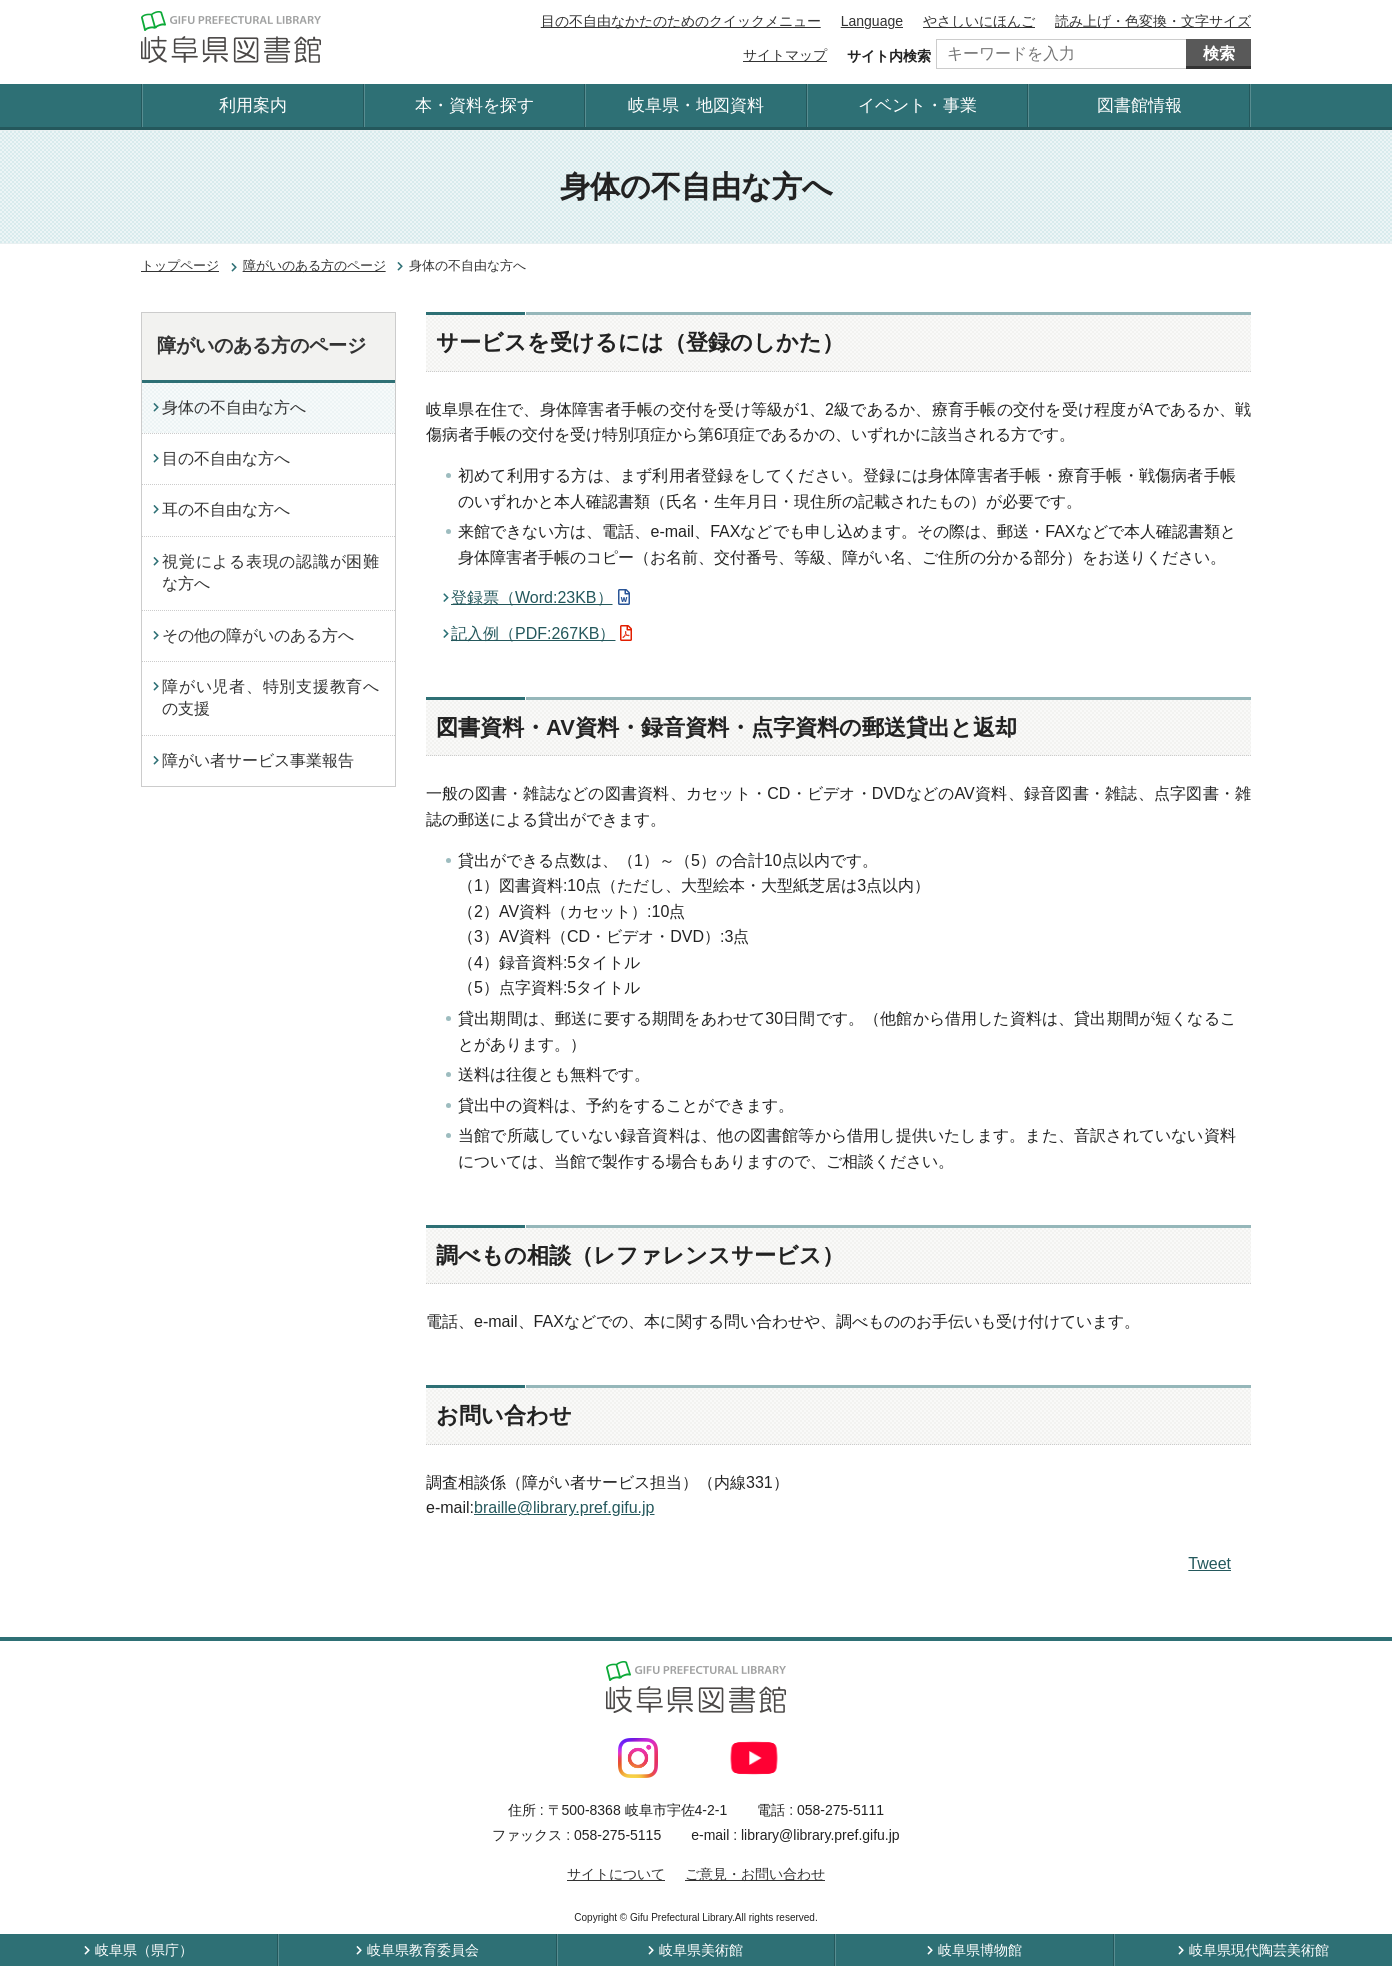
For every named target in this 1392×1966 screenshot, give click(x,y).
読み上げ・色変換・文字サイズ (1153, 21)
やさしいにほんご (979, 21)
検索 (1219, 53)
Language (872, 21)
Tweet (1209, 1563)
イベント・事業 (917, 105)
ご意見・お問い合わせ (755, 1874)
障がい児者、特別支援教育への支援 (271, 697)
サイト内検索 (889, 56)
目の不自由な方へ (226, 458)
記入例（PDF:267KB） (533, 633)
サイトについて (616, 1874)
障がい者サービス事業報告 (258, 760)
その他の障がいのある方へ (258, 635)
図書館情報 (1139, 105)
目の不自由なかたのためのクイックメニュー (681, 21)
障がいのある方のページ (314, 265)
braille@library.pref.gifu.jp (564, 1507)
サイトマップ (785, 55)
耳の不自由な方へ (226, 509)
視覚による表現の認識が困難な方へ (271, 572)
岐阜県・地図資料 (696, 105)
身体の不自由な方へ (234, 407)
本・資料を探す (474, 105)
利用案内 (253, 105)
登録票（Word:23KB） (532, 597)
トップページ (180, 265)
